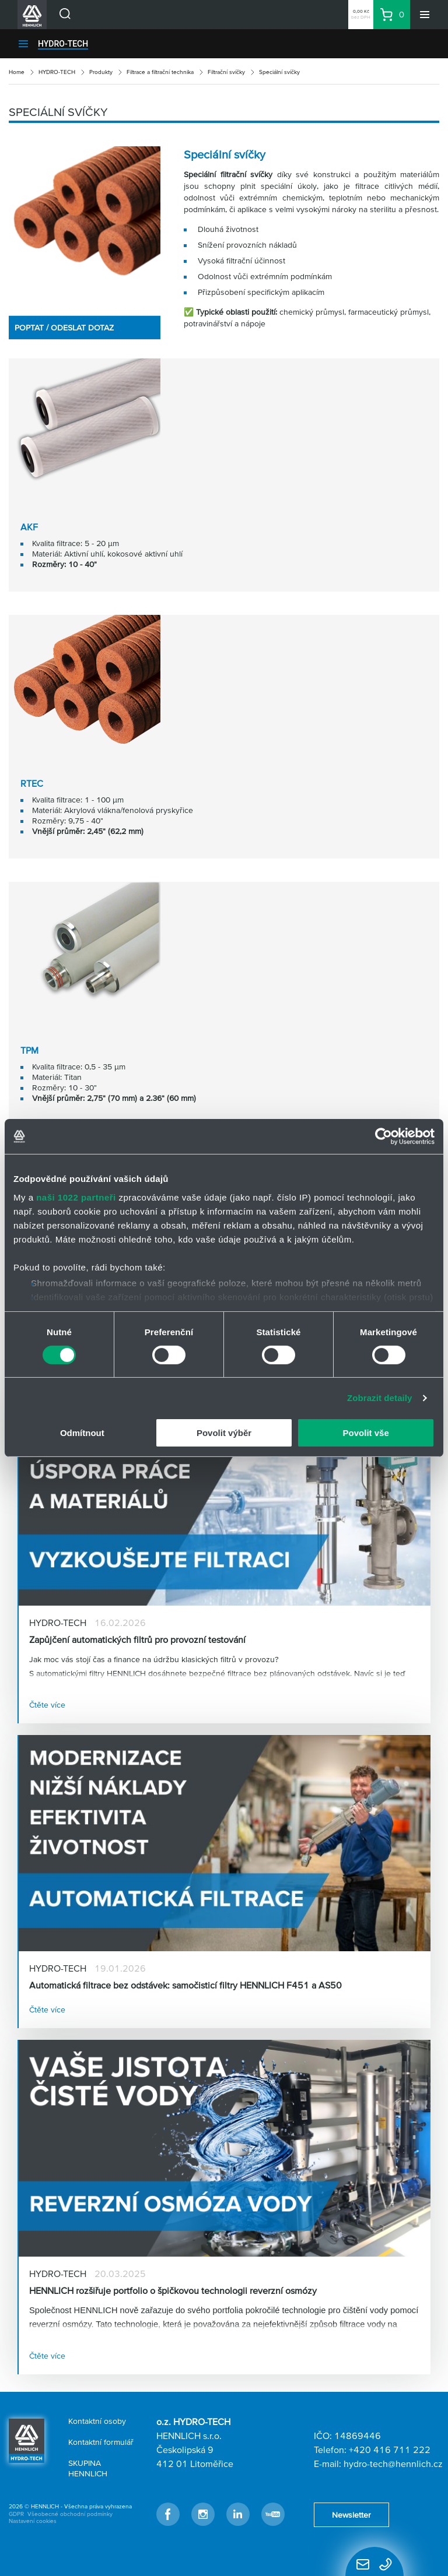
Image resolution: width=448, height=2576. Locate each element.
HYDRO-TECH (63, 43)
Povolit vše (366, 1433)
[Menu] (424, 14)
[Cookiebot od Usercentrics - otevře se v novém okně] (383, 1136)
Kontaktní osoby (97, 2421)
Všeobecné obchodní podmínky (70, 2514)
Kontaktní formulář (101, 2442)
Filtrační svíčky (226, 72)
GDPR (16, 2514)
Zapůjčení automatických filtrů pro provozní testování (137, 1639)
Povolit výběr (224, 1433)
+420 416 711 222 (389, 2449)
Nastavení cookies (33, 2521)
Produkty (101, 72)
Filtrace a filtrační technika (160, 72)
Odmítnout (82, 1433)
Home (16, 72)
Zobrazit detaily (379, 1398)
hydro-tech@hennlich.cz (393, 2463)
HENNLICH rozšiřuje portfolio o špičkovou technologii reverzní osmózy (173, 2290)
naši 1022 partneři (76, 1197)
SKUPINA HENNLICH (87, 2468)
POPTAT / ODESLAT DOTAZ (64, 327)
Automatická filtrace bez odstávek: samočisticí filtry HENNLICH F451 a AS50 (185, 1985)
